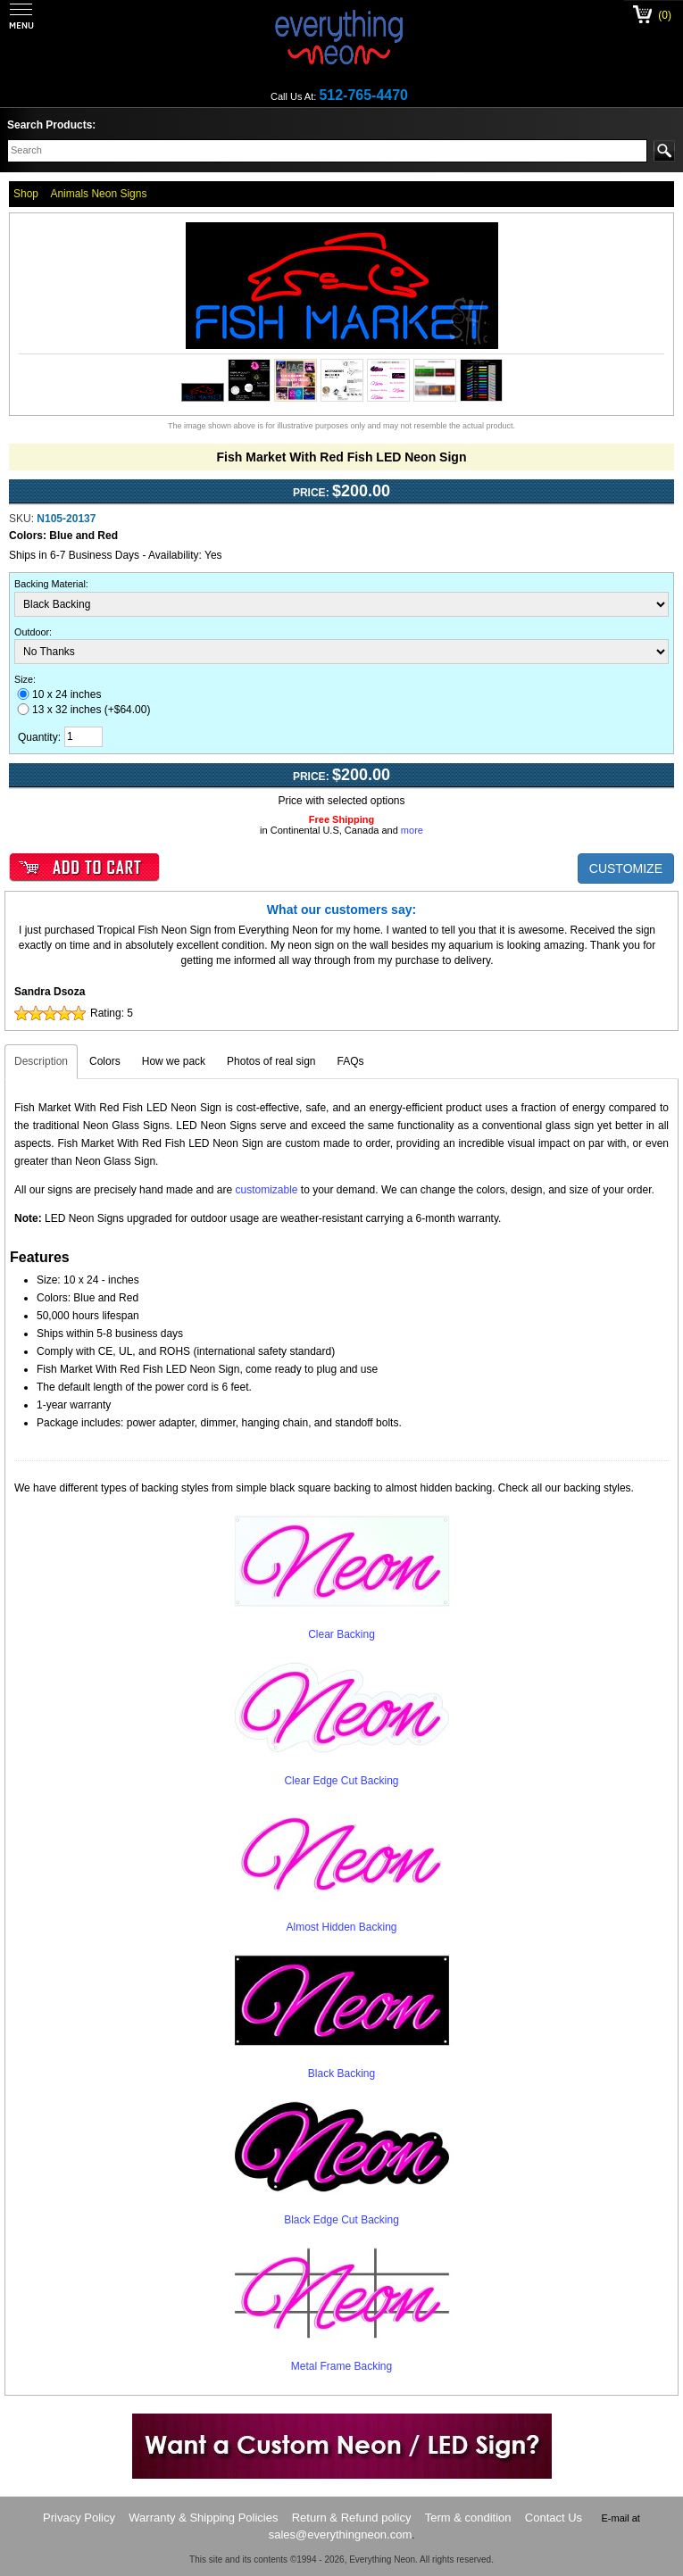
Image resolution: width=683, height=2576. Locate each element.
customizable (266, 1190)
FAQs (350, 1061)
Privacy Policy (79, 2517)
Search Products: (51, 125)
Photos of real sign (271, 1061)
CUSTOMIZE (625, 868)
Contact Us (553, 2517)
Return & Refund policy (352, 2517)
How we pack (173, 1061)
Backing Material (50, 583)
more (412, 830)
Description (41, 1061)
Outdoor (31, 632)
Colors (105, 1061)
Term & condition (468, 2517)
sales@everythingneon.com (340, 2534)
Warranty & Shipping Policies (203, 2517)
